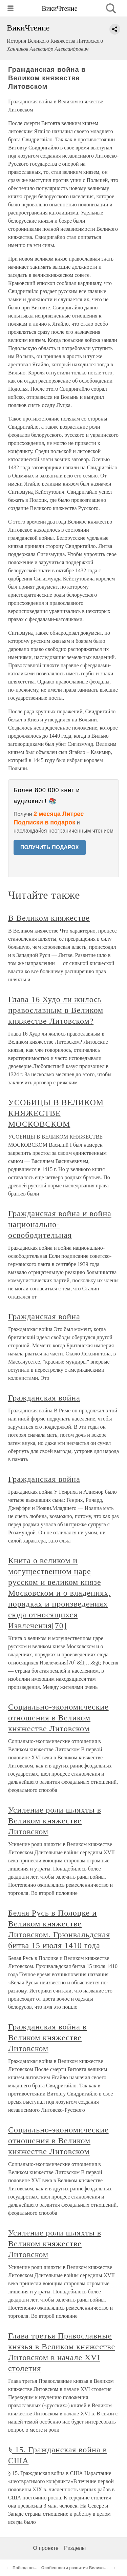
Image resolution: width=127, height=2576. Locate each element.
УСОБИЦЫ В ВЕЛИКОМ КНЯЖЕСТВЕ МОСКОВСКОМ (56, 1113)
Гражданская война (44, 1316)
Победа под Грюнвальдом (39, 2567)
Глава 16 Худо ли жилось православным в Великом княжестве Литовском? (55, 1010)
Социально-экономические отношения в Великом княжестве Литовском (58, 1717)
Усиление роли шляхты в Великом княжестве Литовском (54, 1820)
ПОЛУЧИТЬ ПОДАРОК (49, 847)
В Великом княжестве (49, 918)
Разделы (75, 2548)
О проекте (46, 2548)
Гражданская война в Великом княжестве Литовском (47, 2037)
